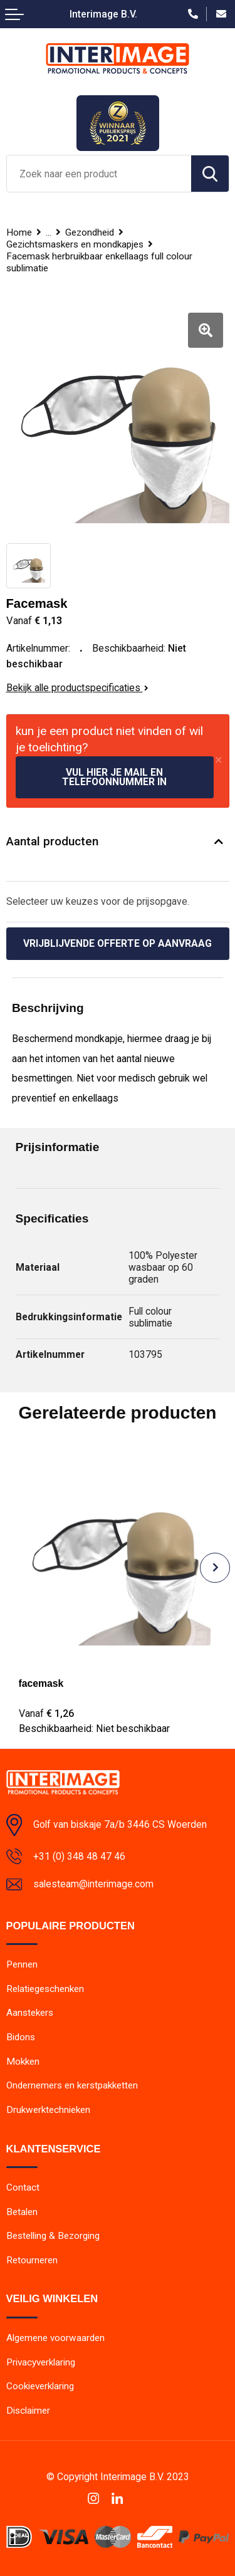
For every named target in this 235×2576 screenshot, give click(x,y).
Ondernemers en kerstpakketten (72, 2085)
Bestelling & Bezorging (53, 2235)
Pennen (22, 1964)
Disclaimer (28, 2410)
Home (19, 232)
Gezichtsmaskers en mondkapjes (75, 244)
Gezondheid (89, 232)
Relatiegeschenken (45, 1989)
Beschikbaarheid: (94, 1728)
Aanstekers (29, 2012)
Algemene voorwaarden (55, 2338)
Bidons (20, 2037)
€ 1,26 (46, 1713)
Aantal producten (52, 841)
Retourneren (32, 2260)
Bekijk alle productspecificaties (77, 688)
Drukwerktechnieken (48, 2109)
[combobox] (99, 173)
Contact (22, 2187)
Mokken (22, 2061)
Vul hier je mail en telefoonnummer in (114, 777)
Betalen (22, 2212)
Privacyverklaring (40, 2362)
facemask (41, 1683)
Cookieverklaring (40, 2386)
